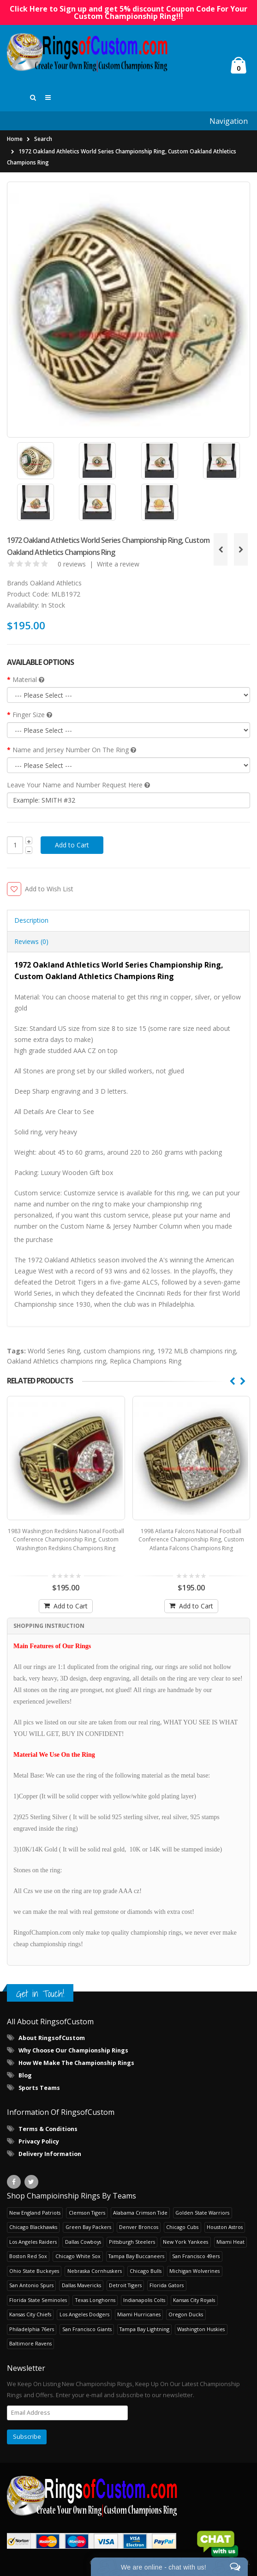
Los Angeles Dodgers (84, 2316)
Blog (25, 2078)
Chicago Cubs (182, 2229)
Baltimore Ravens (30, 2346)
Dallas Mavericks (81, 2287)
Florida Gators (166, 2287)
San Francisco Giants (87, 2331)
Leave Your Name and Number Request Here (78, 787)
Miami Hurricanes (139, 2316)
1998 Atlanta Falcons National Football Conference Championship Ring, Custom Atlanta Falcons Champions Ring (191, 1541)
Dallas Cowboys (83, 2244)
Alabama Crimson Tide (140, 2214)
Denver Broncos (138, 2229)
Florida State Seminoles (38, 2302)
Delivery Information (49, 2156)
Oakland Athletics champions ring (56, 1363)
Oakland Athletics (56, 585)
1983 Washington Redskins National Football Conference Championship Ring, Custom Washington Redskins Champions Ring (66, 1541)
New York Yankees (185, 2244)
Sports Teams (39, 2091)
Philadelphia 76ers (31, 2331)
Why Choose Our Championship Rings (73, 2053)
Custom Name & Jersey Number (108, 1228)
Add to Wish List (49, 891)
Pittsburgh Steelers (132, 2244)
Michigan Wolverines (194, 2273)
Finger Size (32, 717)
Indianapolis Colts (144, 2302)
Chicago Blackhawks (33, 2229)
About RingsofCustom (51, 2041)
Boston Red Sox (28, 2258)
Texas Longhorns (95, 2302)
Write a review (118, 566)
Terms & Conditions (48, 2131)
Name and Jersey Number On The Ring (74, 752)
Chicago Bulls (145, 2273)
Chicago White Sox (78, 2258)
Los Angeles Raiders (33, 2244)
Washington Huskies (201, 2331)
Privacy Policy (38, 2144)
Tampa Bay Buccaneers (136, 2258)
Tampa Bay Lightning (144, 2331)
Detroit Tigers (125, 2287)
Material (28, 681)
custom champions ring (119, 1353)
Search (43, 142)
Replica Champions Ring (145, 1363)
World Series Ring (54, 1353)
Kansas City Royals (194, 2302)
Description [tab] (31, 923)
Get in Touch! (40, 1996)
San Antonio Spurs (31, 2287)
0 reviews (72, 566)
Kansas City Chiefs (30, 2316)
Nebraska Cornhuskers (94, 2273)
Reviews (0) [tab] (31, 944)
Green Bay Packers (88, 2229)
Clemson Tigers (87, 2214)
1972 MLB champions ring (196, 1353)
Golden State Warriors (202, 2214)
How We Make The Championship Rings (76, 2066)
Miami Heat (230, 2244)
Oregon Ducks (185, 2316)
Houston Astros (225, 2229)
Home (15, 142)
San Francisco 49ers (196, 2258)
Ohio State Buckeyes (34, 2273)
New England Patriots (34, 2214)
